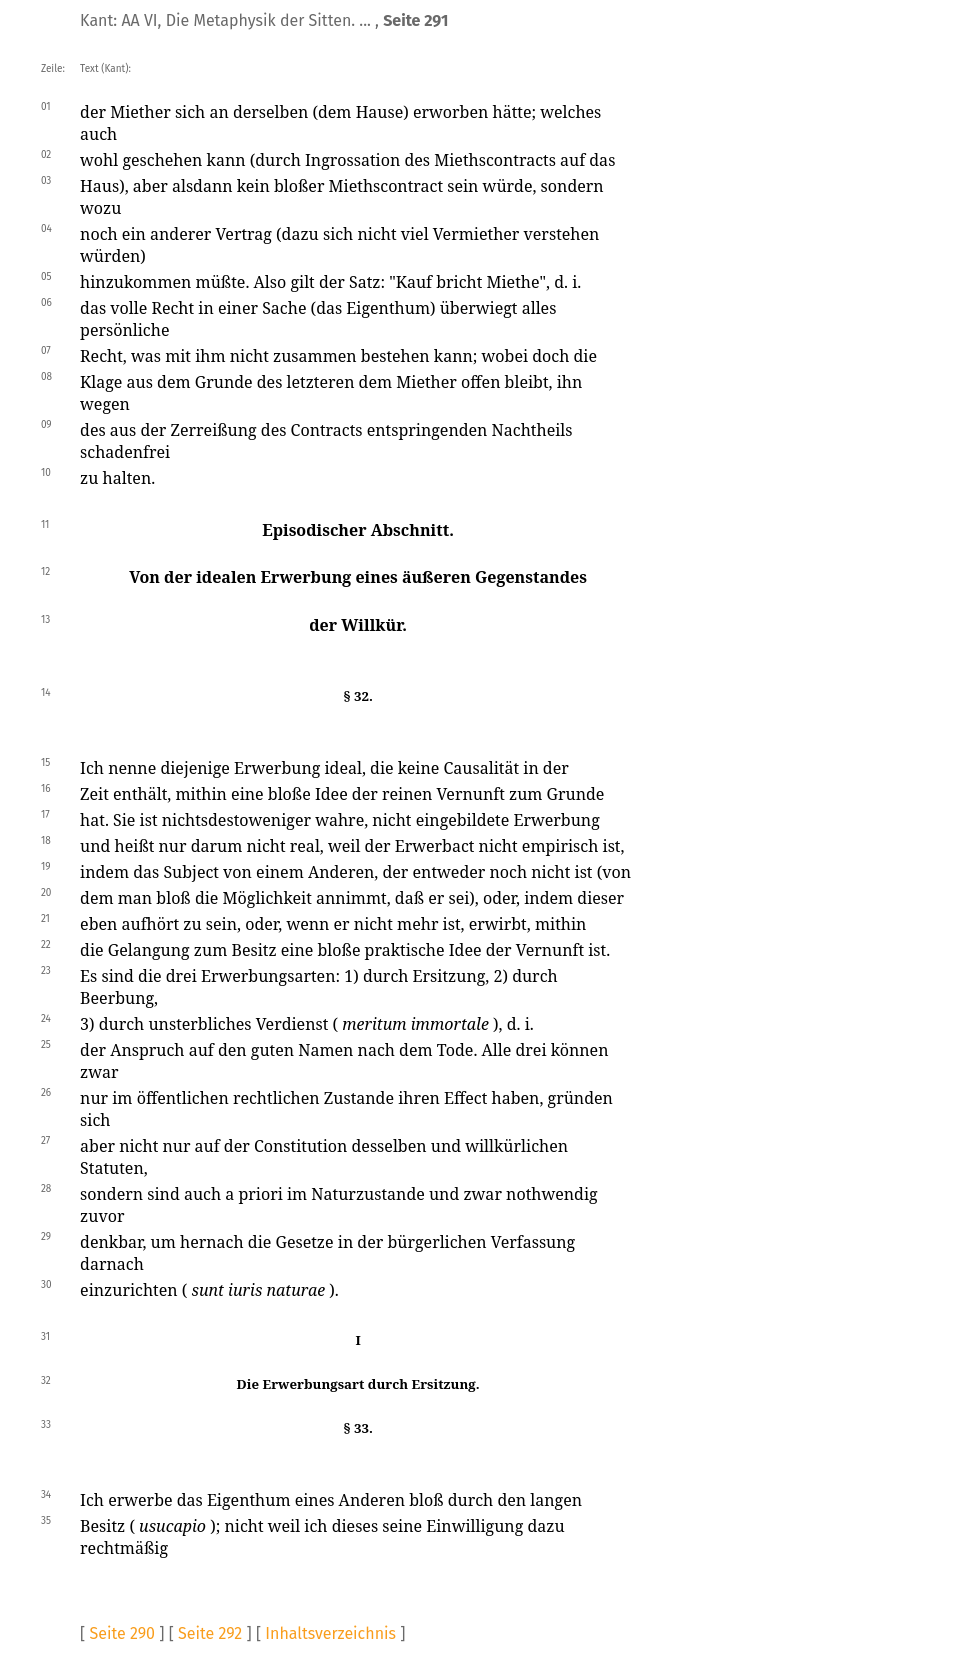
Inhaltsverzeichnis (330, 1633)
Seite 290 (122, 1633)
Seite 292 (210, 1633)
